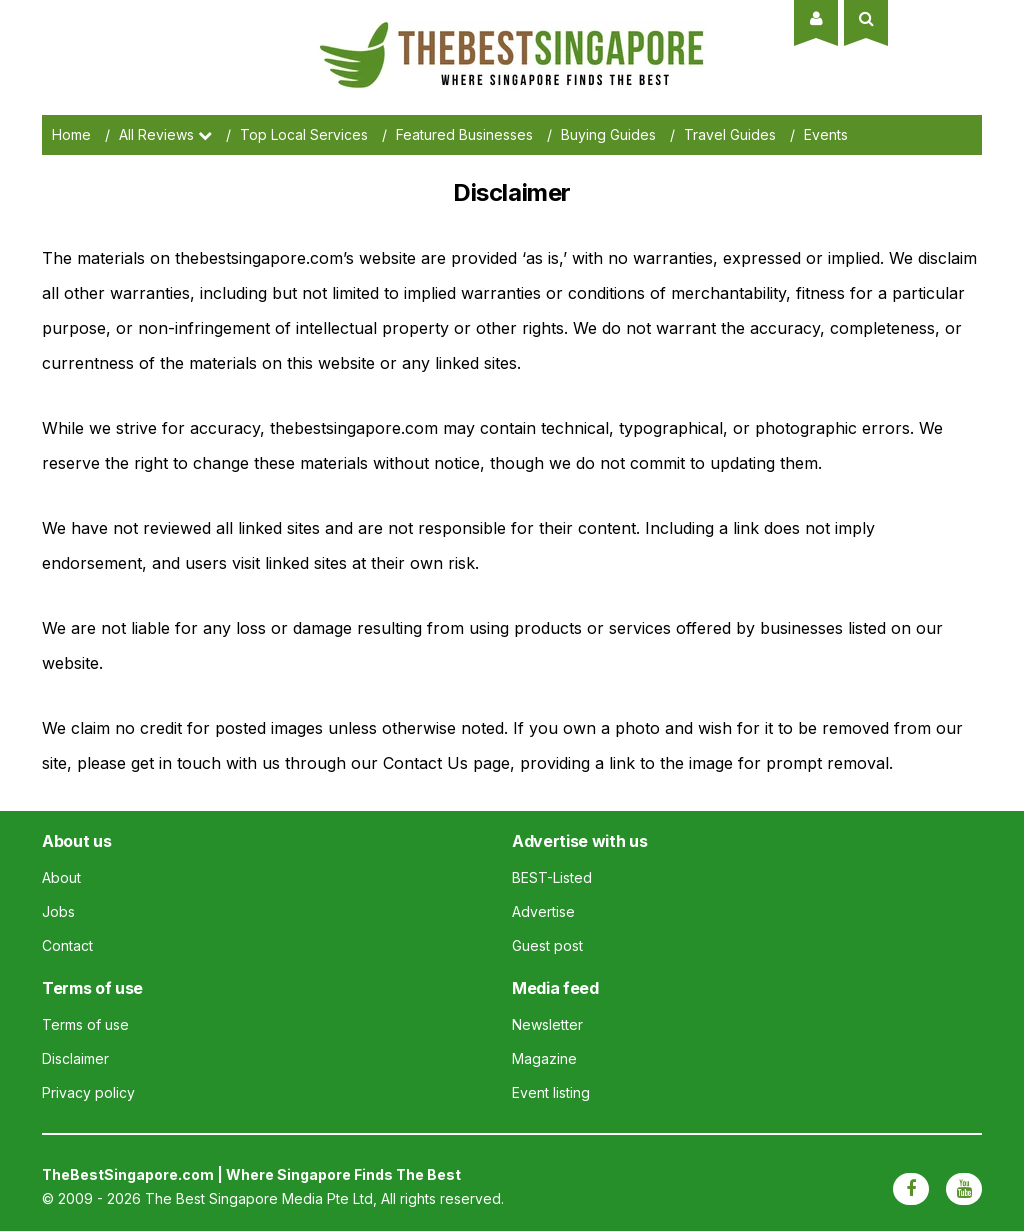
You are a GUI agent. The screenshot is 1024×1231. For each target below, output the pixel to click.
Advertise (543, 911)
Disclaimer (75, 1058)
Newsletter (547, 1024)
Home (71, 134)
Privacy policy (88, 1092)
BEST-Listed (552, 877)
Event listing (551, 1092)
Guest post (547, 945)
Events (826, 134)
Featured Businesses (464, 134)
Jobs (58, 911)
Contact (67, 945)
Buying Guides (608, 134)
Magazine (544, 1058)
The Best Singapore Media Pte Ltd (259, 1198)
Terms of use (85, 1024)
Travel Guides (730, 134)
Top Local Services (304, 134)
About (61, 877)
